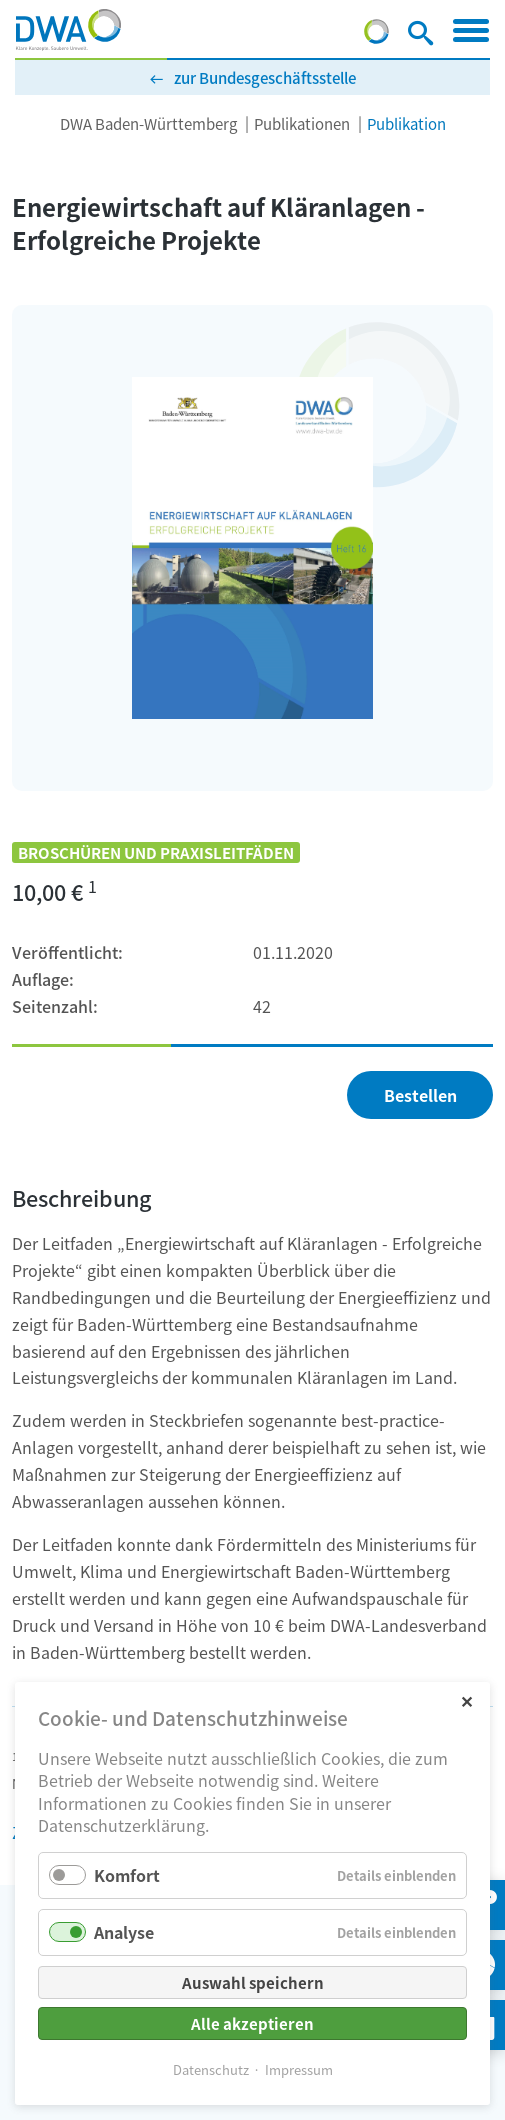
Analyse (124, 1932)
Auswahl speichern (253, 1982)
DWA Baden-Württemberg (148, 123)
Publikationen (302, 123)
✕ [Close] (466, 1700)
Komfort (127, 1875)
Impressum (299, 2069)
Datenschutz (211, 2069)
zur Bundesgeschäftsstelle (265, 77)
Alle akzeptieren (252, 2023)
